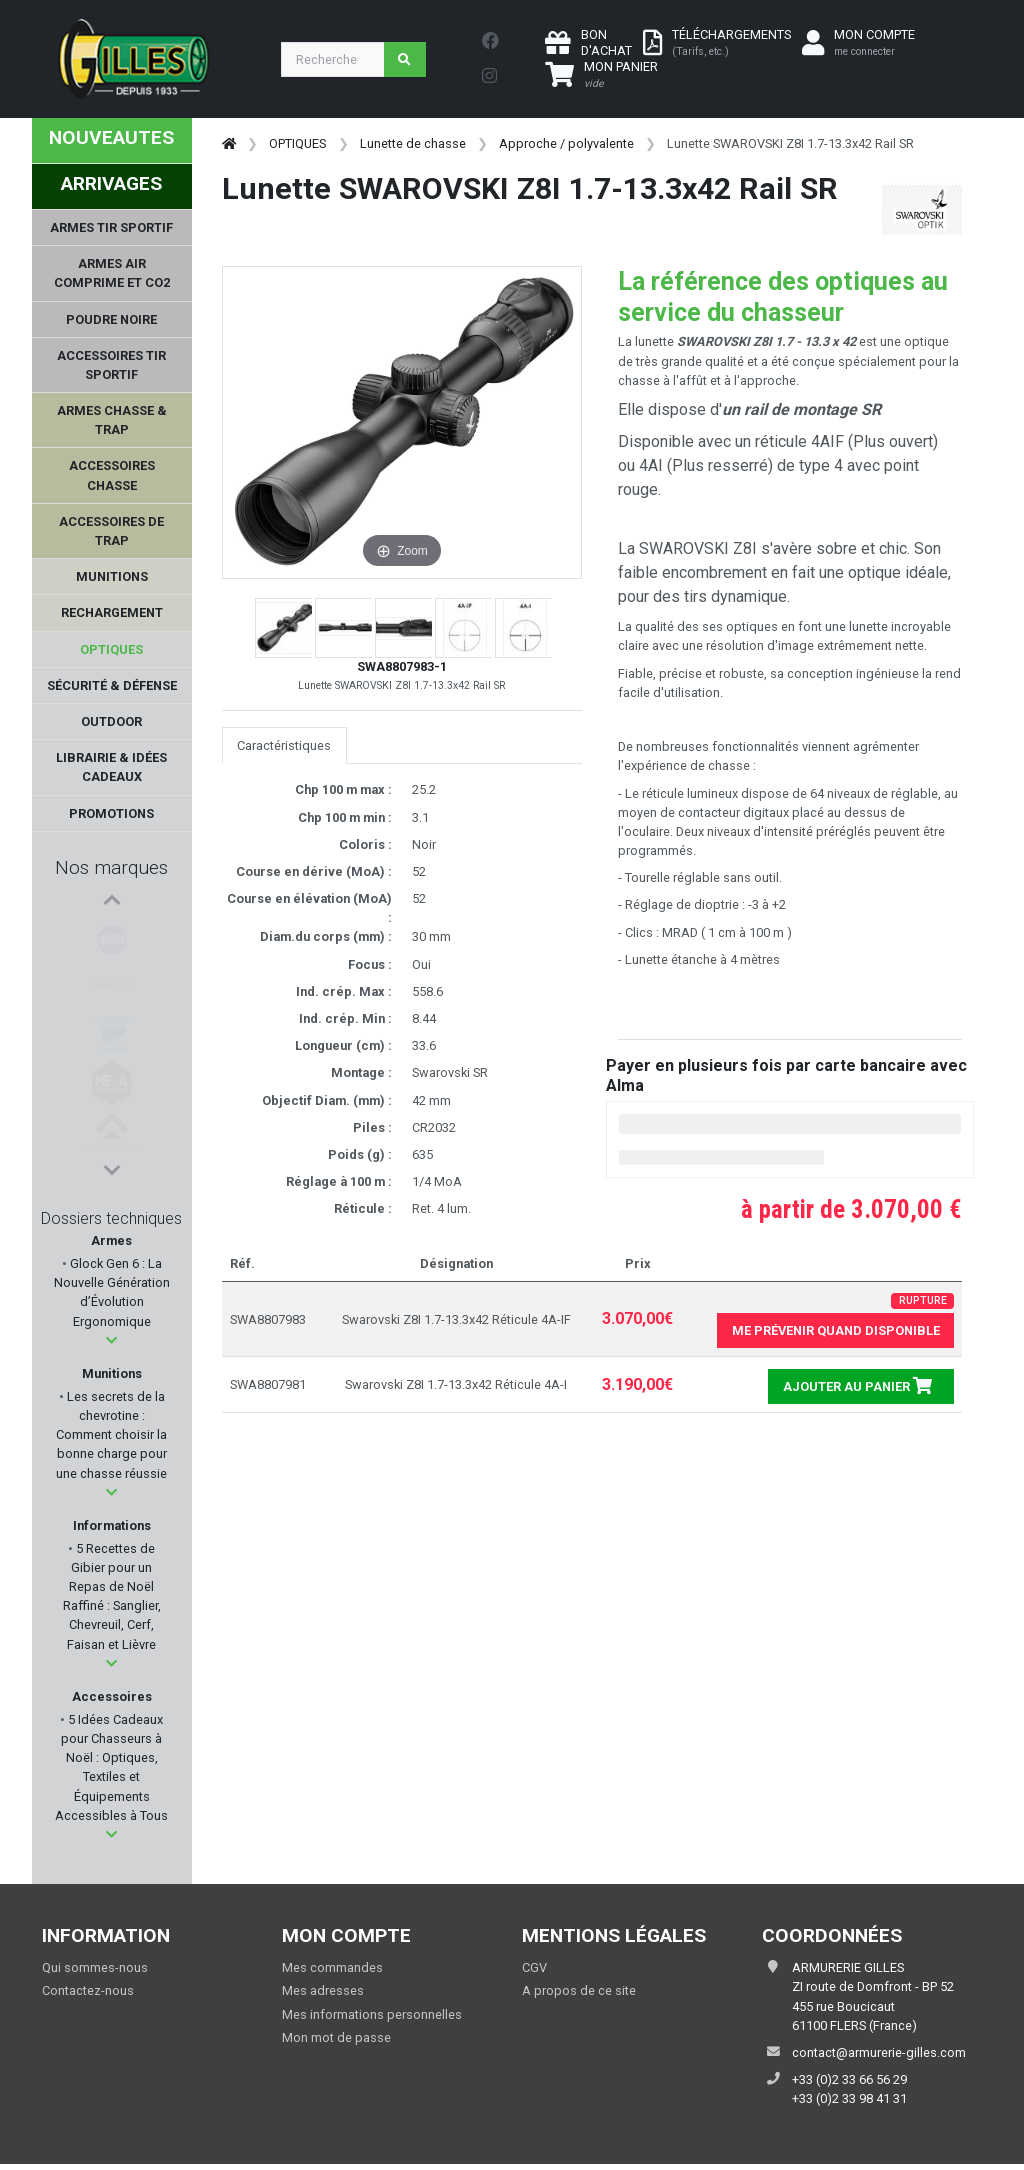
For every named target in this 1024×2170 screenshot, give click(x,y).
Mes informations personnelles (372, 2014)
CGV (534, 1967)
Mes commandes (332, 1967)
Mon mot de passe (336, 2037)
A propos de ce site (579, 1990)
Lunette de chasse (413, 143)
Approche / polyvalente (566, 143)
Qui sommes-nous (95, 1967)
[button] (111, 1340)
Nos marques (111, 867)
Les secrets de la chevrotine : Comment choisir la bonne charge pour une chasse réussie (111, 1435)
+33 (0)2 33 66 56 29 (849, 2079)
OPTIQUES (297, 143)
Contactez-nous (88, 1990)
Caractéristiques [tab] (284, 745)
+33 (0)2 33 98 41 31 (849, 2098)
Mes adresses (323, 1990)
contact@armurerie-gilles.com (879, 2052)
